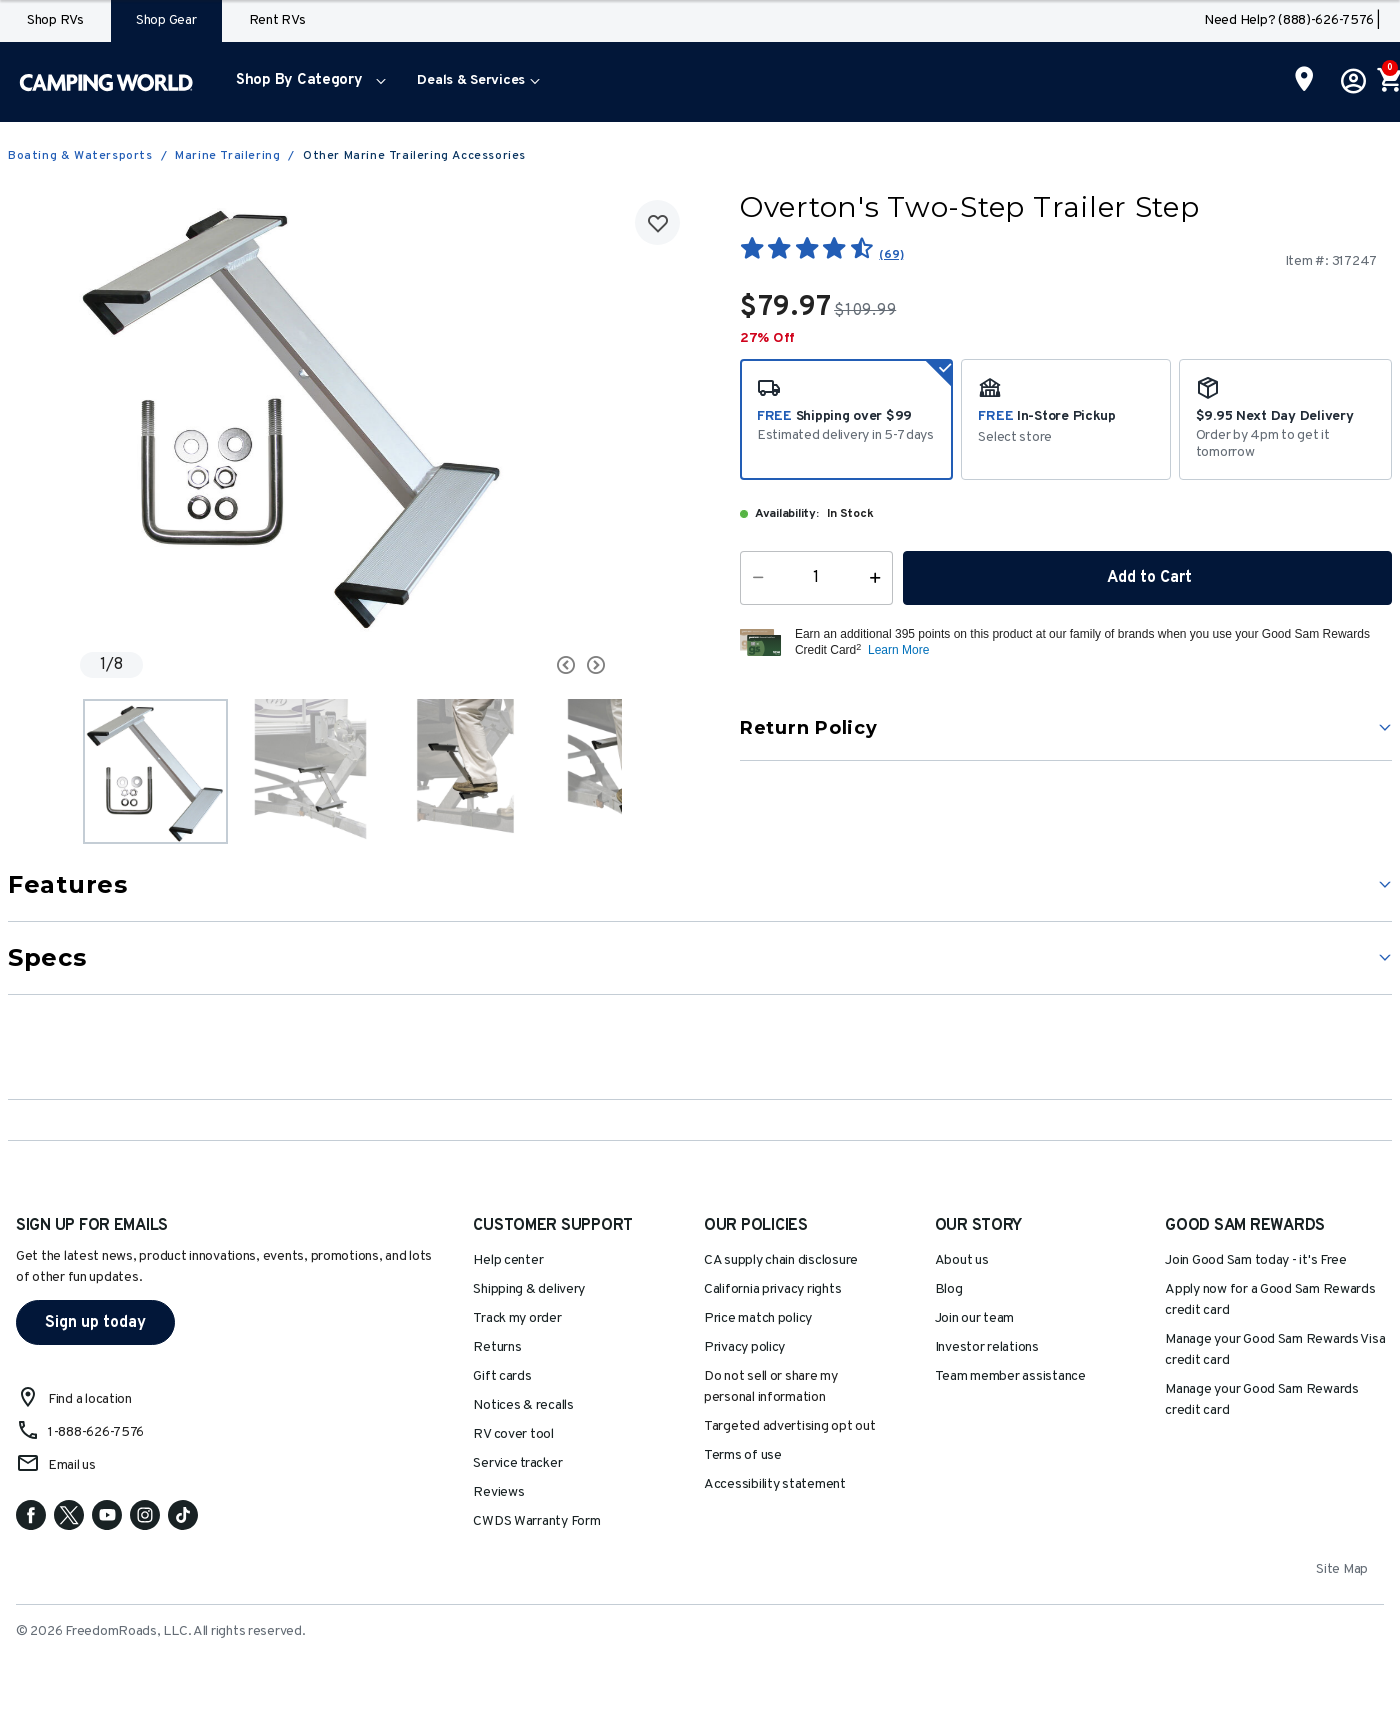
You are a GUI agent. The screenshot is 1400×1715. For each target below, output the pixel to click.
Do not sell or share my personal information (771, 1387)
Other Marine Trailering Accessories (414, 156)
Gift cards (502, 1376)
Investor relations (987, 1347)
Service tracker (517, 1463)
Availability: (787, 514)
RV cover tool (513, 1434)
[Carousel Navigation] (490, 665)
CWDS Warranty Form (536, 1521)
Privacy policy (744, 1347)
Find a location (90, 1399)
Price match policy (758, 1318)
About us (962, 1260)
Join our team (975, 1318)
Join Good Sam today (1256, 1260)
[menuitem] (306, 82)
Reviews (498, 1492)
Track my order (517, 1318)
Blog (949, 1289)
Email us (72, 1465)
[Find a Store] (1304, 81)
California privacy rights (772, 1289)
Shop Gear (166, 20)
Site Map (1342, 1569)
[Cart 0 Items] (1388, 82)
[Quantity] (816, 578)
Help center (508, 1260)
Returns (497, 1347)
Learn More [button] (898, 650)
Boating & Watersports (80, 156)
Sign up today (95, 1323)
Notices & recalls (523, 1405)
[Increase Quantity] (879, 578)
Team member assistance (1010, 1376)
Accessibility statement (775, 1484)
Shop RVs (55, 20)
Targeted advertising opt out (789, 1426)
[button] (306, 82)
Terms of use (743, 1455)
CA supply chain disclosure (781, 1260)
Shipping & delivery (529, 1289)
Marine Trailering (227, 156)
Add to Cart (1148, 578)
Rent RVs (277, 20)
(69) (891, 255)
